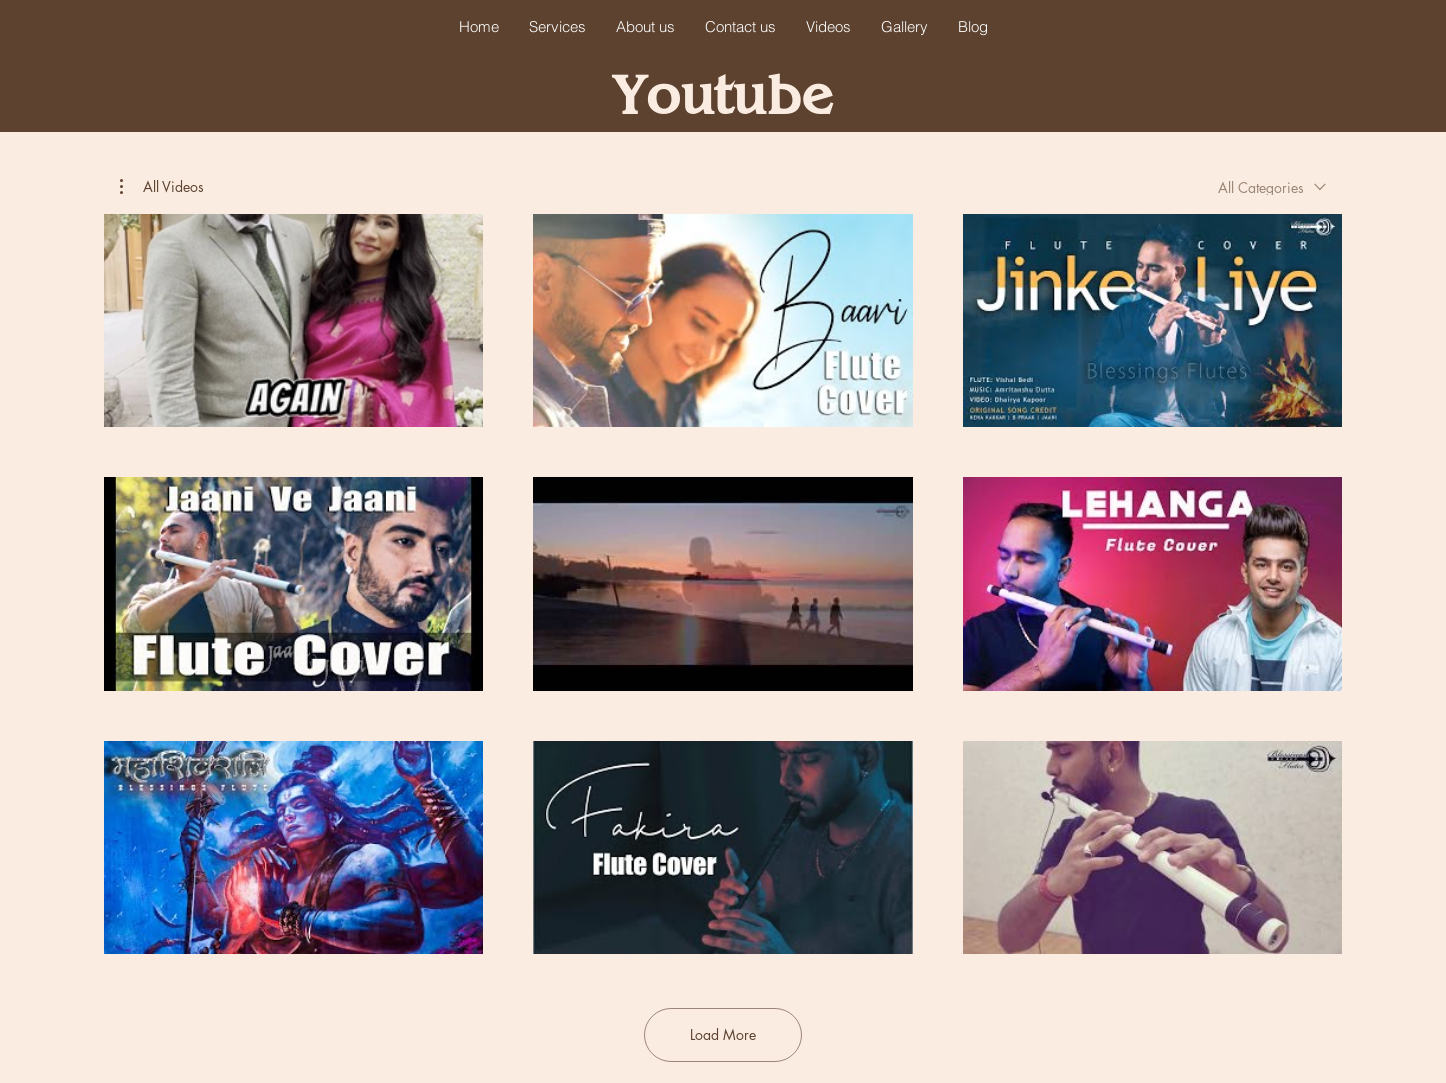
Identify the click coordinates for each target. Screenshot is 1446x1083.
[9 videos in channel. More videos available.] (723, 584)
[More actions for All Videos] (162, 187)
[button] (162, 187)
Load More (723, 1034)
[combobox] (1272, 187)
